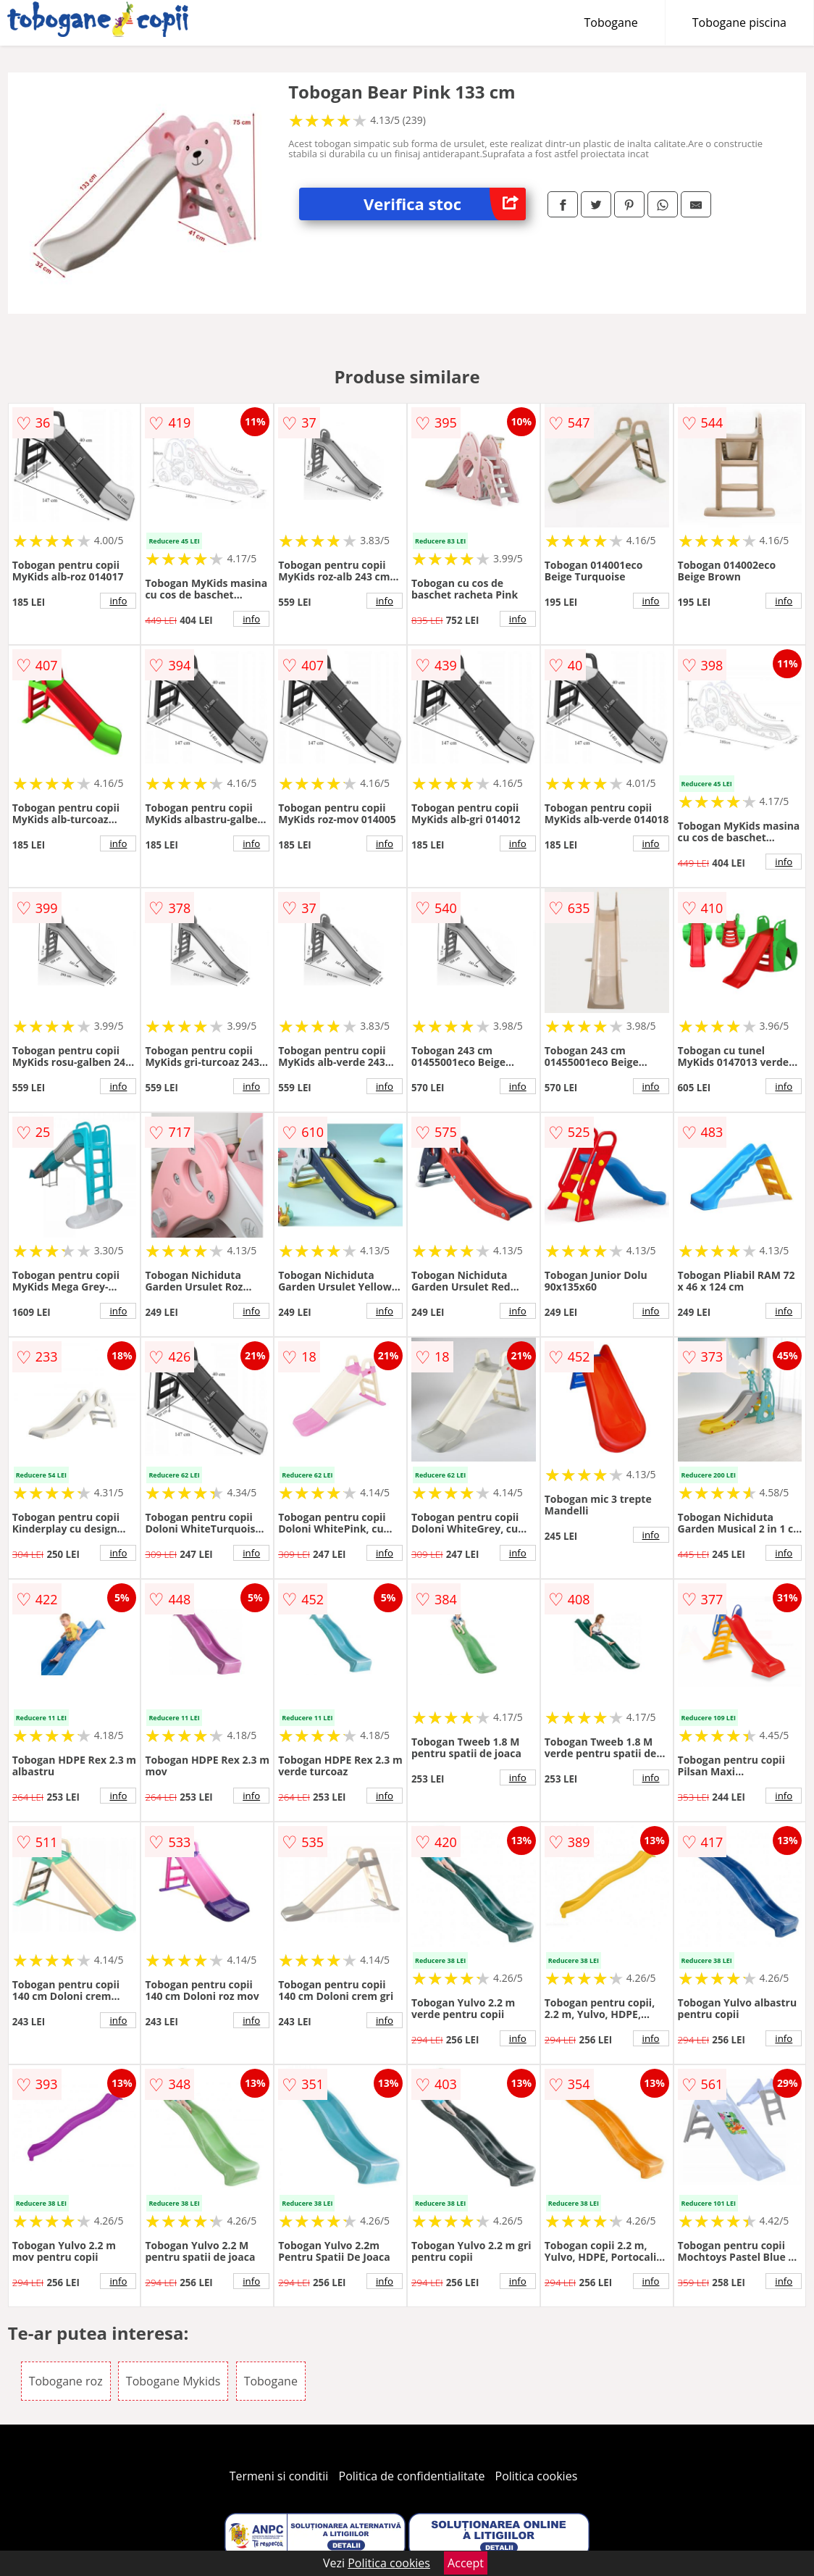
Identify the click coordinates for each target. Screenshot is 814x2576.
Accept (466, 2563)
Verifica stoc (445, 204)
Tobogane (611, 22)
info (118, 600)
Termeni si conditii (279, 2476)
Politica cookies (536, 2476)
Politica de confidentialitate (412, 2476)
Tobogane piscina (739, 22)
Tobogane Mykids (173, 2381)
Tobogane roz (66, 2381)
